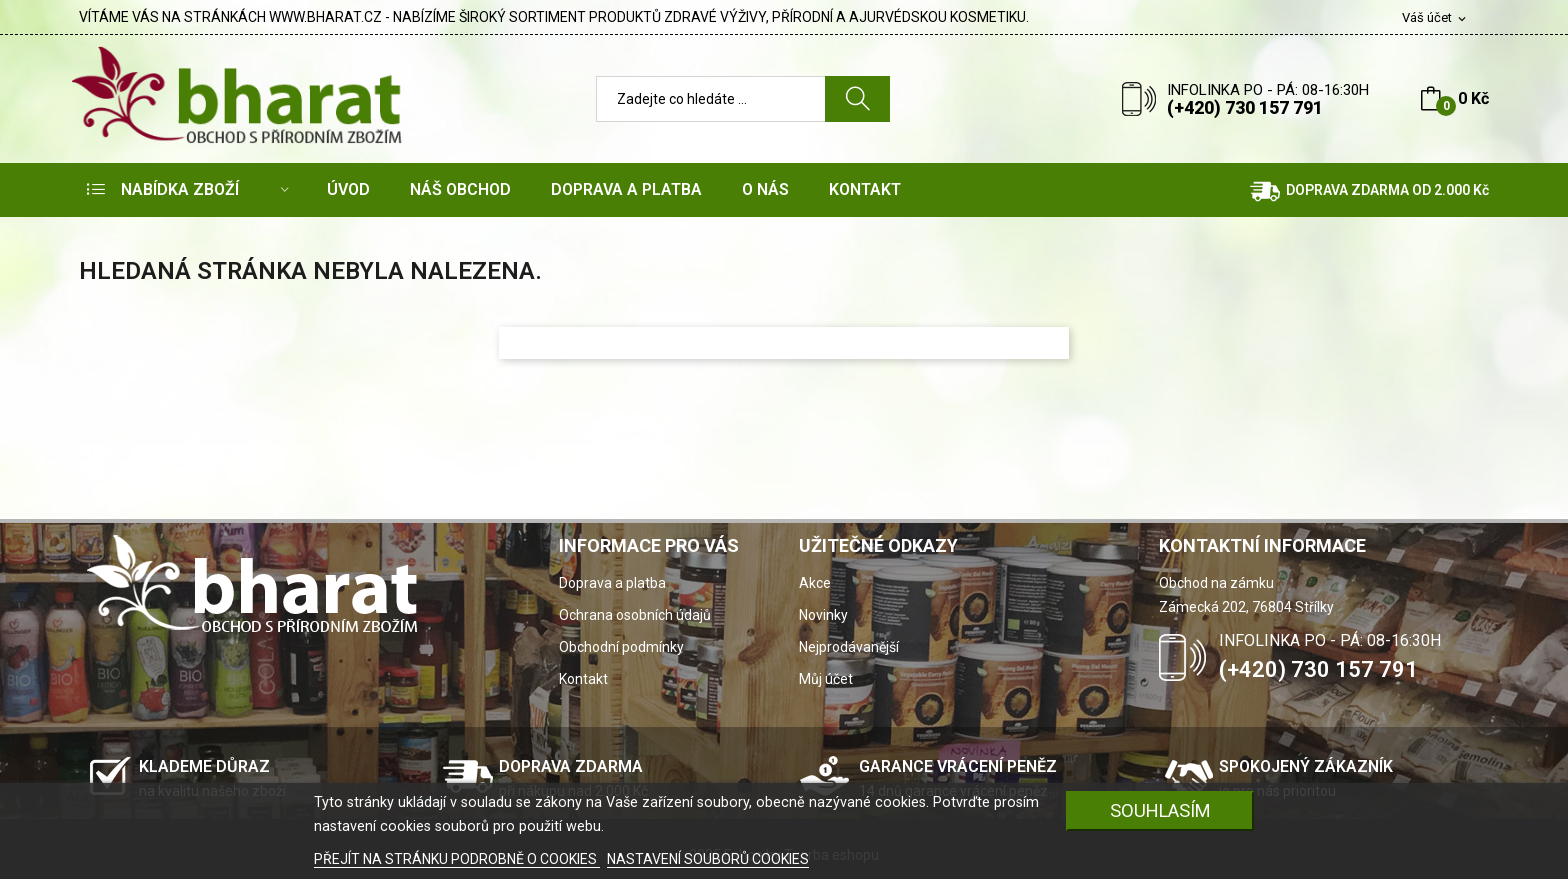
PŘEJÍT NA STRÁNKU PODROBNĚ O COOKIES (457, 859)
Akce (815, 583)
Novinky (823, 615)
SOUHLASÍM (1160, 810)
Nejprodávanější (849, 647)
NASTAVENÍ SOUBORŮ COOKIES (708, 859)
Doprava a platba (612, 583)
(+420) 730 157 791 (1245, 107)
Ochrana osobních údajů (635, 615)
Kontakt (583, 679)
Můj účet (826, 679)
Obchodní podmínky (621, 647)
